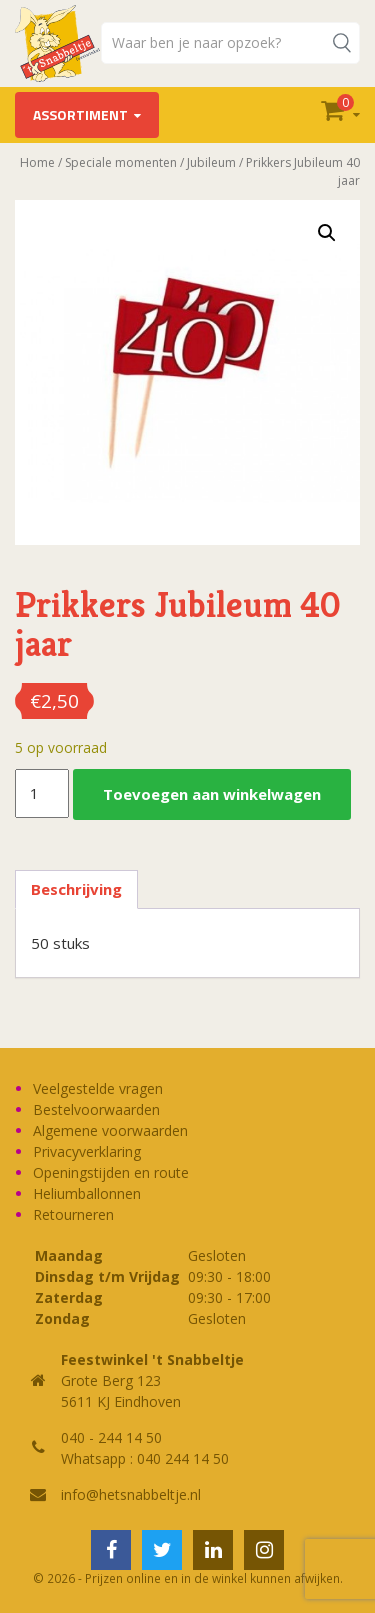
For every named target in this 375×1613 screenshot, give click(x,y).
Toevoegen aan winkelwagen (212, 794)
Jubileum (211, 162)
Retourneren (73, 1214)
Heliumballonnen (87, 1193)
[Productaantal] (42, 794)
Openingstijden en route (111, 1172)
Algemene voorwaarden (110, 1130)
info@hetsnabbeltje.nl (131, 1494)
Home (37, 162)
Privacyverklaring (87, 1151)
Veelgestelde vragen (98, 1088)
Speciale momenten (121, 162)
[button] (327, 233)
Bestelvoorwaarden (96, 1109)
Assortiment (80, 114)
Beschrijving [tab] (76, 889)
